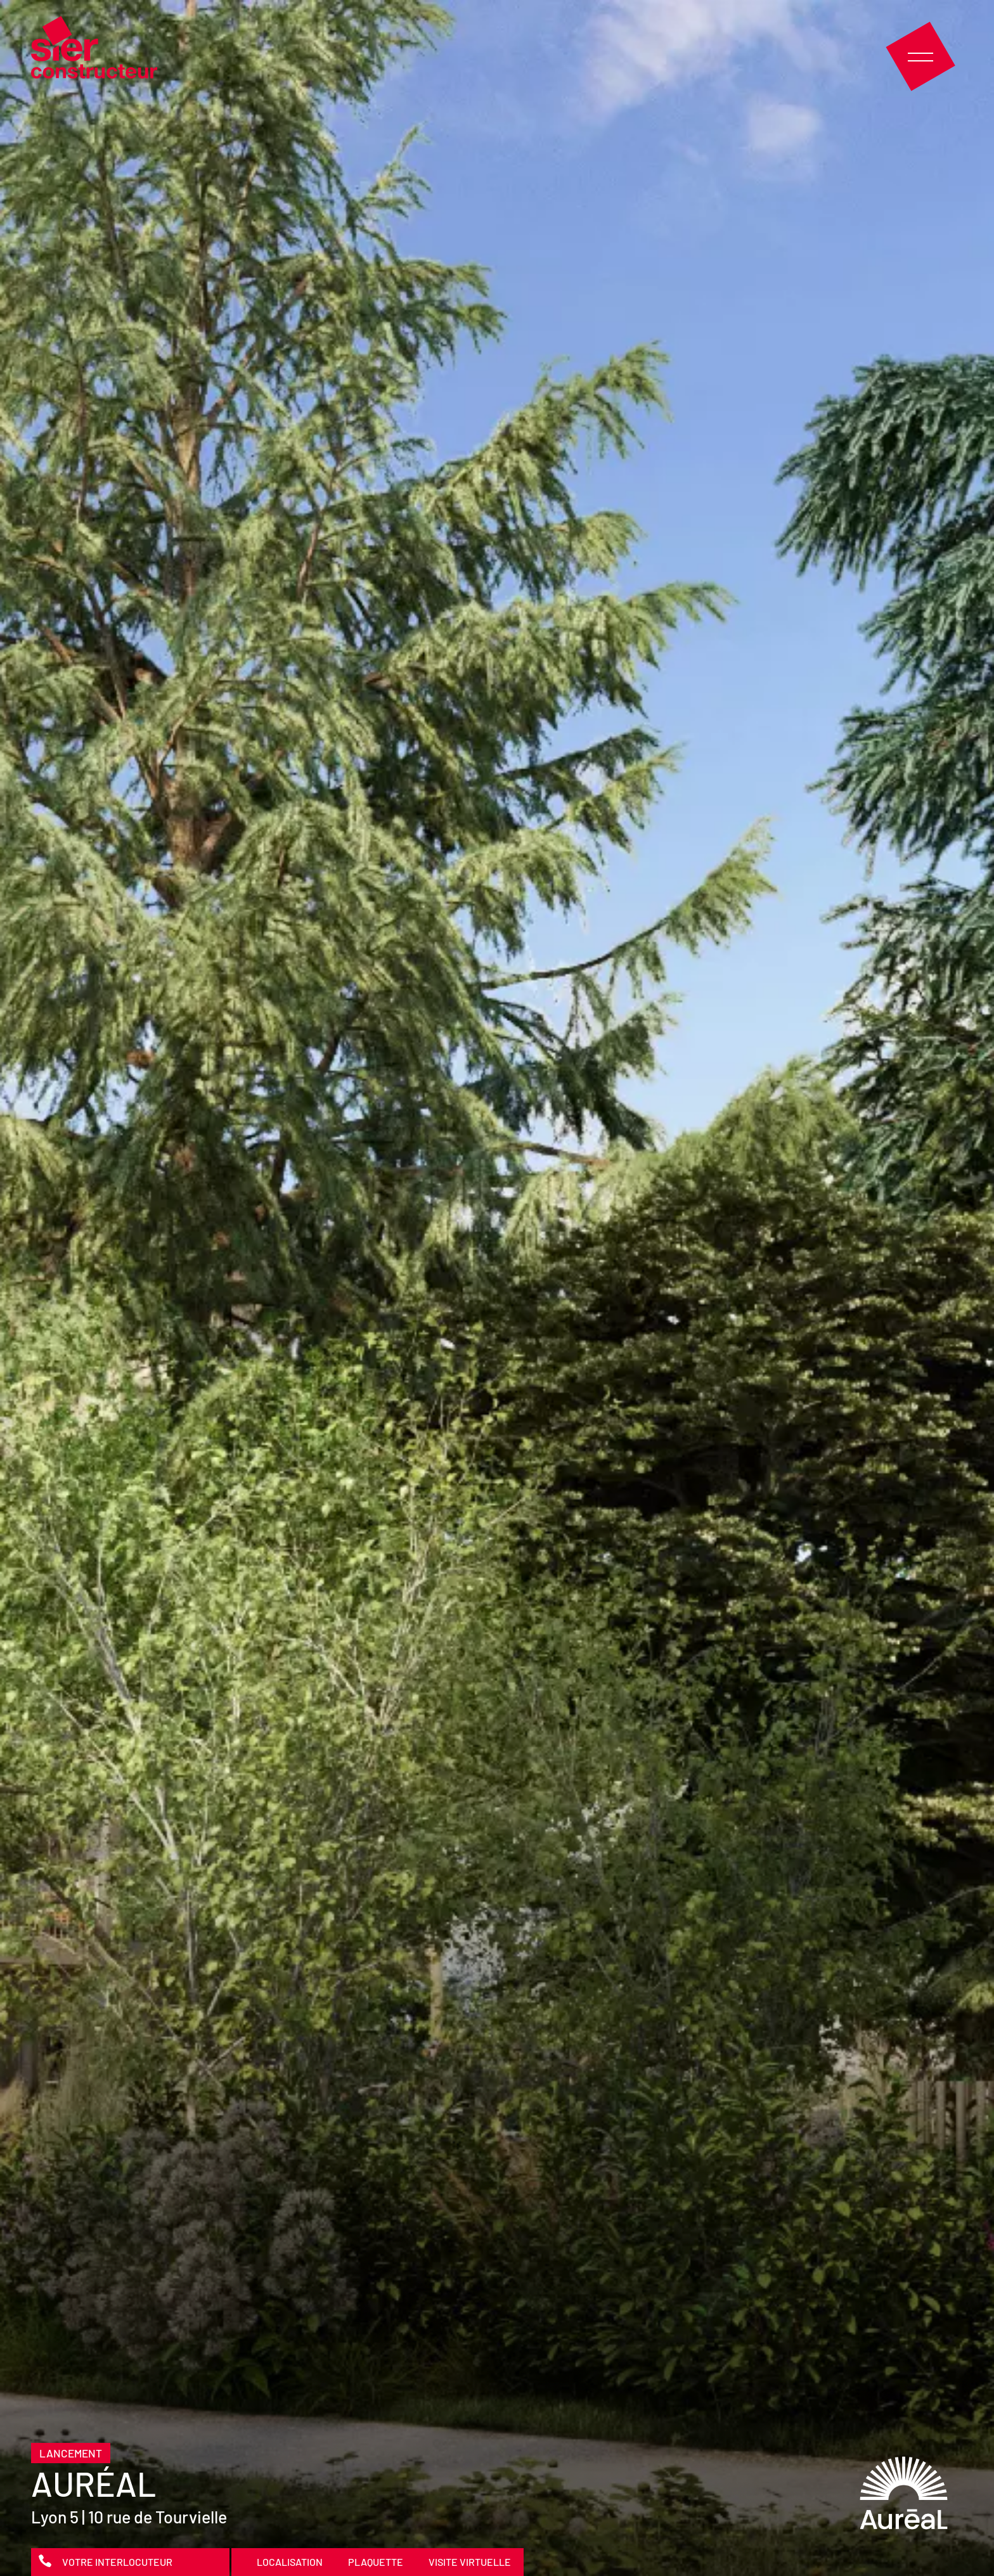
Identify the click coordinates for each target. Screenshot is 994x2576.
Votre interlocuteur (117, 2562)
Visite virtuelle (470, 2562)
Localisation (290, 2562)
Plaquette (375, 2562)
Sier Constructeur (94, 47)
